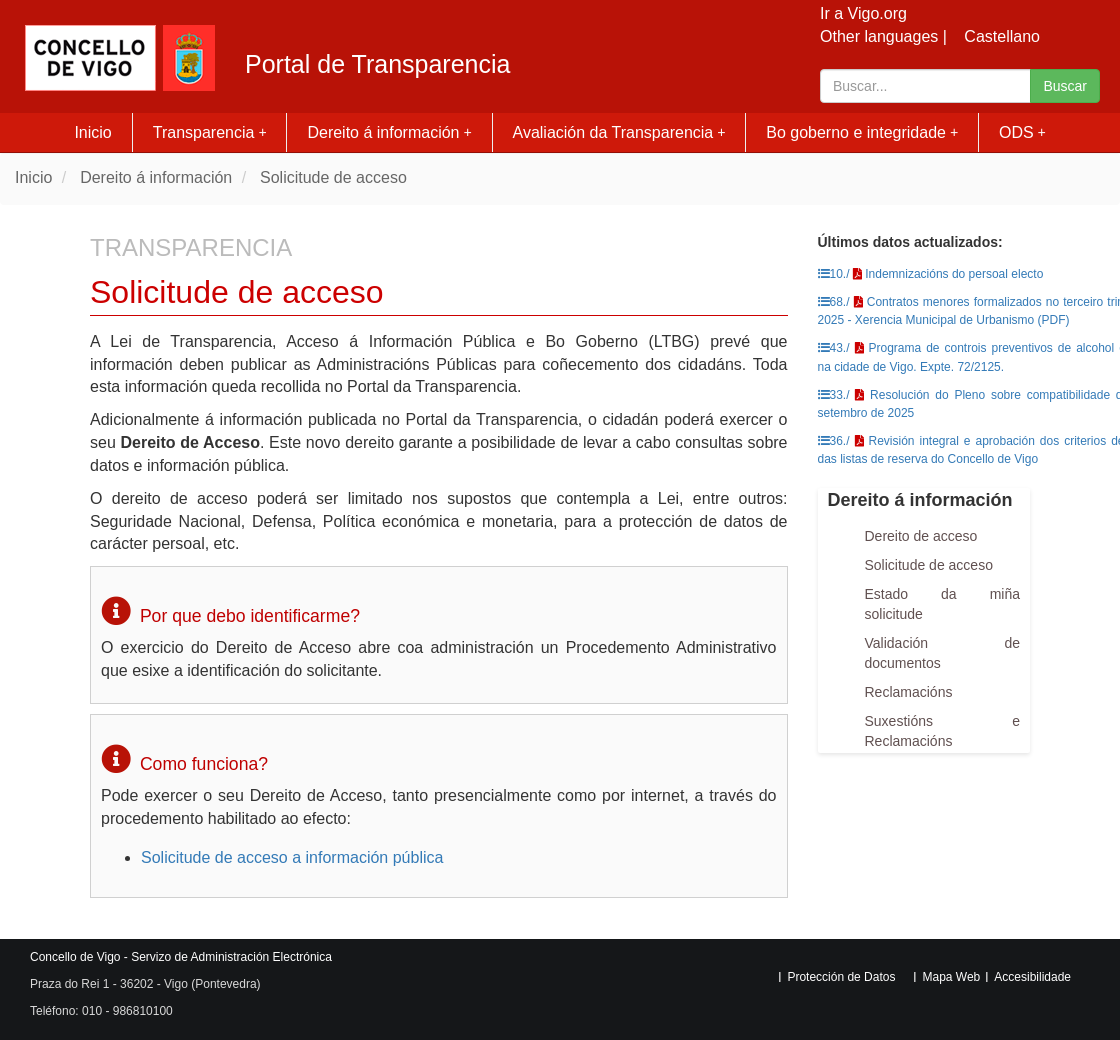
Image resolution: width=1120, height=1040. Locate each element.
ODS (1022, 132)
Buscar (1065, 86)
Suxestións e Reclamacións (943, 731)
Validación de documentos (943, 653)
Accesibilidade (1032, 977)
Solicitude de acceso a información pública (292, 857)
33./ (834, 395)
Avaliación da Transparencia (619, 132)
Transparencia (210, 132)
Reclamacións (909, 692)
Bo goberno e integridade (862, 132)
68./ (834, 302)
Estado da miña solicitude (943, 604)
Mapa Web (951, 977)
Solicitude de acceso (333, 177)
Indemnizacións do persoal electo (954, 274)
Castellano (1002, 36)
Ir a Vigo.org (863, 13)
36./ (834, 441)
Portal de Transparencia (377, 64)
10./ (834, 274)
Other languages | (883, 36)
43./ (834, 348)
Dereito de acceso (921, 536)
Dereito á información (389, 132)
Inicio (92, 132)
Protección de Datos (841, 977)
